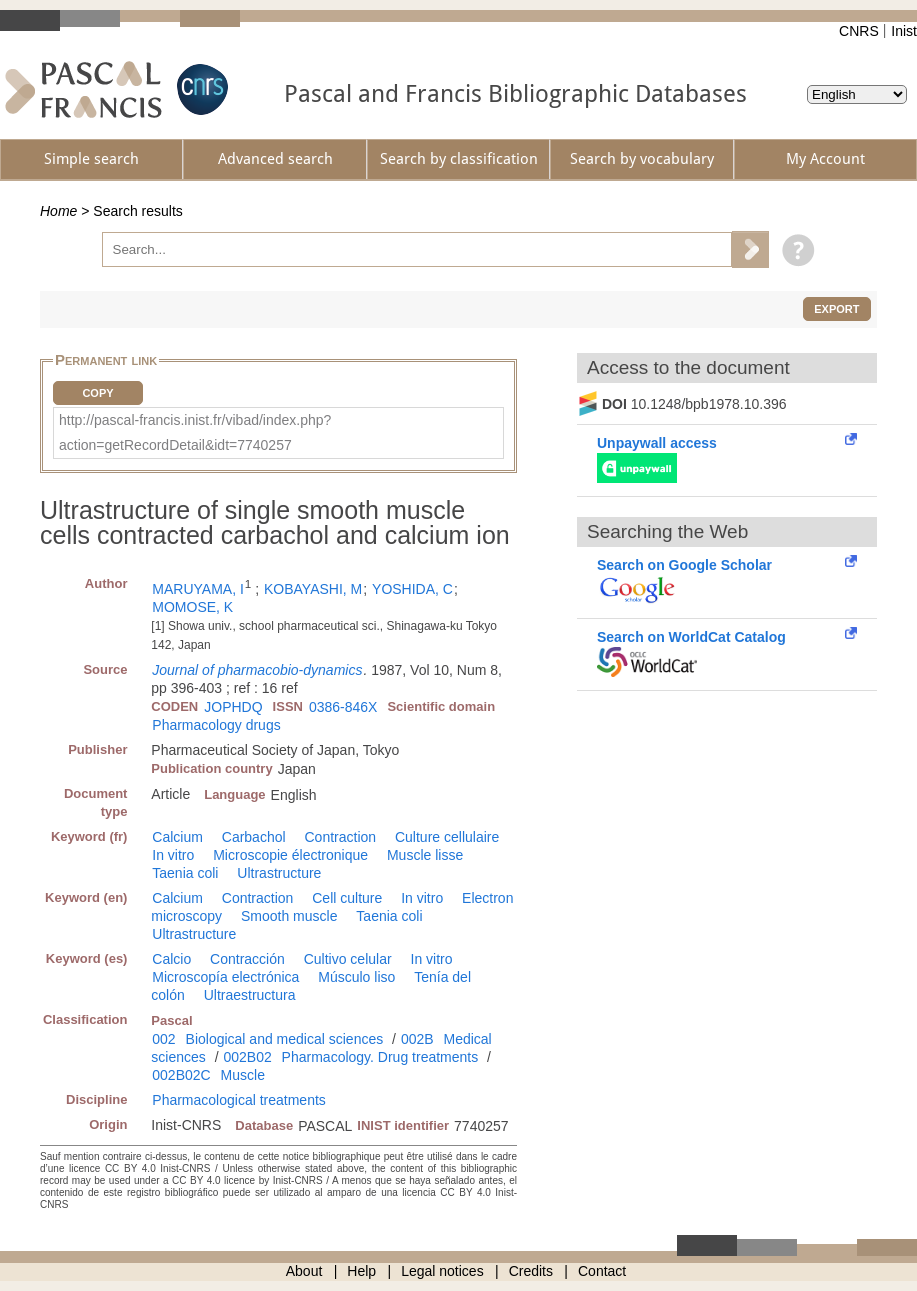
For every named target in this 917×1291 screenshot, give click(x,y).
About (304, 1271)
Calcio (171, 959)
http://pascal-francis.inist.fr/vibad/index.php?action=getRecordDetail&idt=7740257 (195, 432)
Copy (97, 393)
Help (361, 1271)
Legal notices (442, 1271)
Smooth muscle (289, 916)
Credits (531, 1271)
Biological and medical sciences (285, 1039)
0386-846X (343, 707)
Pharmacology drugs (216, 725)
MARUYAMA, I (198, 589)
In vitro (173, 855)
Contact (602, 1271)
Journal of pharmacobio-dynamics (257, 670)
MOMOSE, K (192, 607)
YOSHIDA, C (412, 589)
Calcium (177, 837)
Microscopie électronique (290, 855)
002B (417, 1039)
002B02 (247, 1057)
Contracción (247, 959)
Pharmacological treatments (239, 1100)
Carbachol (254, 837)
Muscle (243, 1075)
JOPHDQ (233, 707)
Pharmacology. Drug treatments (380, 1057)
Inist (904, 31)
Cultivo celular (348, 959)
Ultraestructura (250, 995)
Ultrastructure (279, 873)
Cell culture (347, 898)
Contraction (340, 837)
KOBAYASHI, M (313, 589)
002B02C (181, 1075)
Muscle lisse (425, 855)
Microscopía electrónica (225, 977)
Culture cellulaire (447, 837)
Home (58, 211)
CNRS (859, 31)
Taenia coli (185, 873)
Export (836, 309)
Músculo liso (356, 977)
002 (163, 1039)
